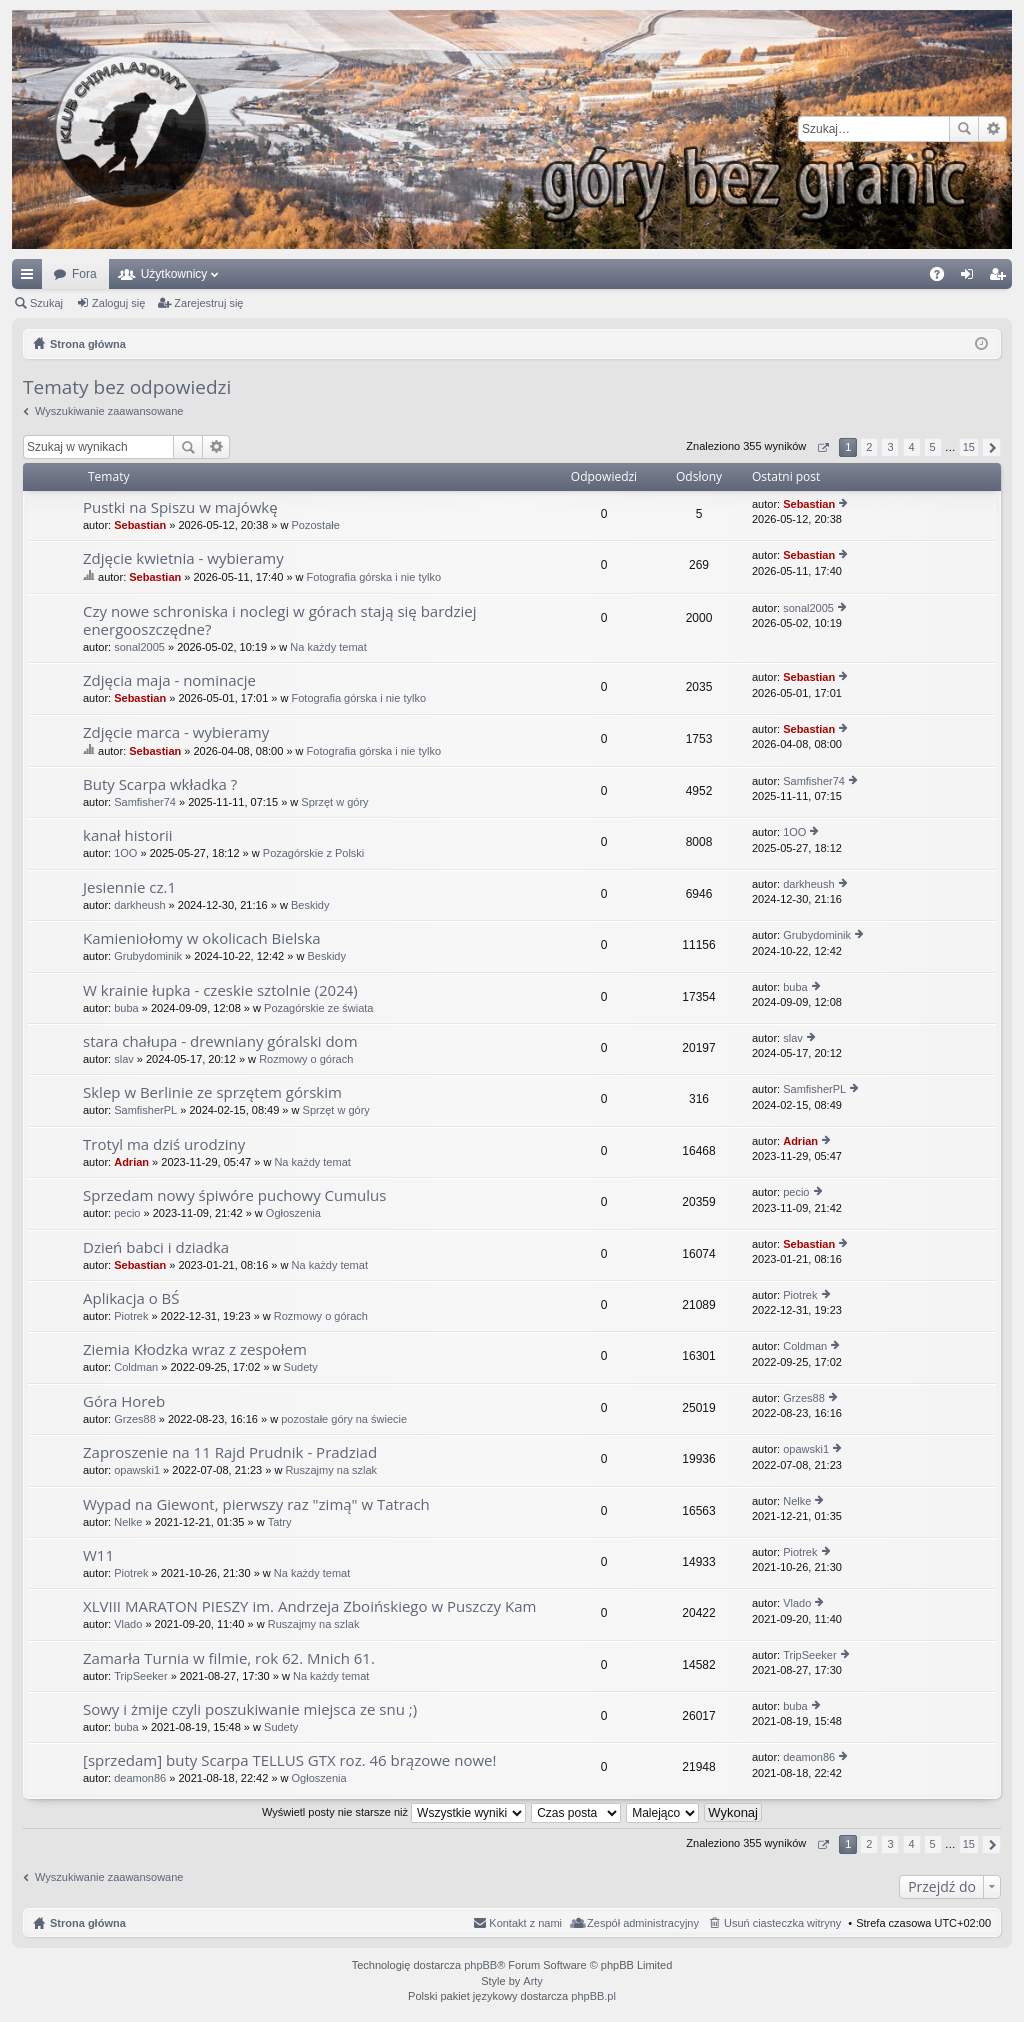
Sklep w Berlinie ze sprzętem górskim (212, 1092)
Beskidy (310, 905)
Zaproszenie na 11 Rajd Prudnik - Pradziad (230, 1452)
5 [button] (933, 447)
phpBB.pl (593, 1996)
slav (124, 1059)
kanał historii (128, 835)
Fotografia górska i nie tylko (374, 577)
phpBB (480, 1965)
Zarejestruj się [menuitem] (1001, 278)
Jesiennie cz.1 (129, 887)
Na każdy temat (328, 647)
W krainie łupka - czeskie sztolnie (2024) (220, 990)
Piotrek (131, 1316)
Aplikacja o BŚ (131, 1298)
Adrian (131, 1162)
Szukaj (964, 129)
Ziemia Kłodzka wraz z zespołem (195, 1349)
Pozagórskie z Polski (314, 853)
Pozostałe (316, 525)
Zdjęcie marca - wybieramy (176, 732)
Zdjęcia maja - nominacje (169, 680)
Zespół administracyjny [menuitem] (643, 1923)
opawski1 (137, 1470)
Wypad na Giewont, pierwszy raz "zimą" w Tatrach (256, 1504)
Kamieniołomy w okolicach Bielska (202, 938)
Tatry (280, 1522)
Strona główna (88, 1923)
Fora (84, 274)
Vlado (128, 1624)
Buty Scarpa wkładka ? (160, 784)
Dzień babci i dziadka (156, 1247)
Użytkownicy (174, 274)
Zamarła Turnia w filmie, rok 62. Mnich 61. (229, 1658)
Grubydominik (148, 956)
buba (126, 1008)
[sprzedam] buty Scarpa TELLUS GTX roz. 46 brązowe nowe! (289, 1760)
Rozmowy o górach (306, 1059)
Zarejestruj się (208, 303)
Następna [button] (991, 447)
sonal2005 (139, 647)
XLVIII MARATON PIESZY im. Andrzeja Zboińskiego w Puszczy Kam (309, 1606)
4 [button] (911, 447)
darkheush (139, 905)
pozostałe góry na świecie (344, 1419)
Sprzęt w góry (334, 802)
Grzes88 (135, 1419)
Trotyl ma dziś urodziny (164, 1144)
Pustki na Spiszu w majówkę (180, 507)
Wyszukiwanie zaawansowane (992, 129)
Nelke (128, 1522)
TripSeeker (140, 1676)
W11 (98, 1555)
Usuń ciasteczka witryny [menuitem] (782, 1923)
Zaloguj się (118, 303)
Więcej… (31, 278)
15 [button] (969, 447)
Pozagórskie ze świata (318, 1008)
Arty (533, 1981)
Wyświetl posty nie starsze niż (394, 1812)
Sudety (301, 1367)
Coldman (136, 1367)
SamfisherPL (145, 1110)
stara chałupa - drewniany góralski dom (220, 1041)
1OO (125, 853)
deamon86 (140, 1778)
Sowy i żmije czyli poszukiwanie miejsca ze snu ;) (250, 1709)
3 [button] (890, 447)
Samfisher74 (145, 802)
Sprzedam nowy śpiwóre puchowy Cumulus (234, 1195)
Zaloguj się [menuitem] (971, 278)
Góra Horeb (124, 1401)
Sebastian (140, 525)
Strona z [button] (822, 447)
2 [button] (869, 447)
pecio (127, 1213)
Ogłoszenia (293, 1213)
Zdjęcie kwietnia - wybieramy (183, 558)
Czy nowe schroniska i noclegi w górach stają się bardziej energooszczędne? (280, 620)
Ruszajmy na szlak (331, 1470)
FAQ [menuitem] (943, 278)
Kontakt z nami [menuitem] (525, 1923)
